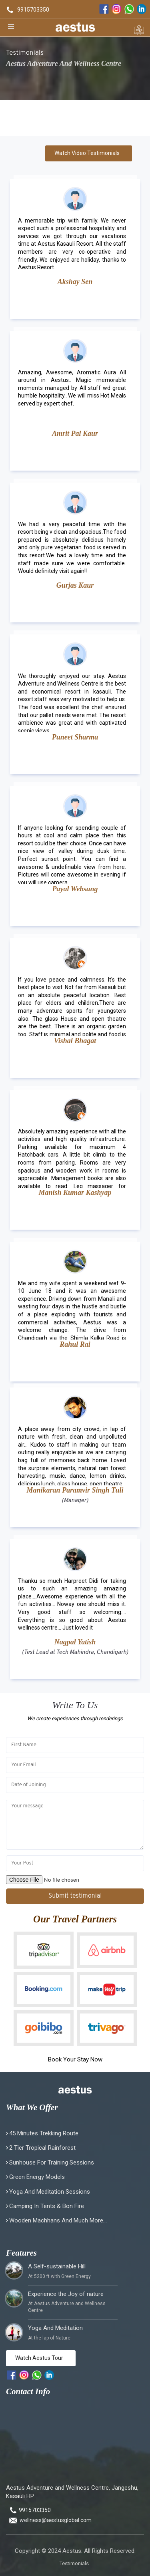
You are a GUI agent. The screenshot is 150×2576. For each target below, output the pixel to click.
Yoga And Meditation (55, 2328)
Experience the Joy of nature (66, 2294)
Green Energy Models (37, 2176)
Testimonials (74, 2563)
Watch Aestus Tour (39, 2358)
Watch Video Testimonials (87, 153)
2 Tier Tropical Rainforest (42, 2147)
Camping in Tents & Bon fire (46, 2206)
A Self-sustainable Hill (57, 2266)
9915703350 (33, 9)
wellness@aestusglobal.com (56, 2520)
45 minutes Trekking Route (43, 2133)
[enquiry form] (139, 27)
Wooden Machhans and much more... (58, 2220)
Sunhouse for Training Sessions (51, 2162)
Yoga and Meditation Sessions (49, 2191)
